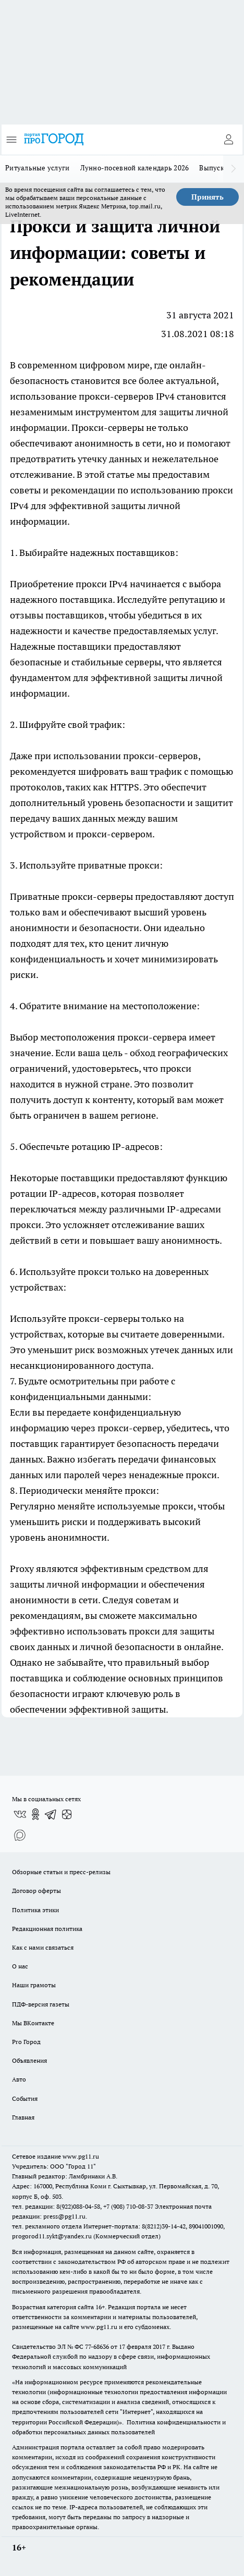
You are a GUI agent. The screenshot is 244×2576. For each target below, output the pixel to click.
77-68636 (97, 2346)
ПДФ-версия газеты (40, 2004)
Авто (19, 2079)
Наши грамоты (34, 1985)
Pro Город (26, 2042)
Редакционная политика (47, 1929)
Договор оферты (36, 1890)
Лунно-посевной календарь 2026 (134, 167)
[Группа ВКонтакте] (20, 1814)
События (25, 2098)
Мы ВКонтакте (33, 2023)
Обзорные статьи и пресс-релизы (61, 1872)
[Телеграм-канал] (51, 1814)
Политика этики (35, 1910)
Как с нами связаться (43, 1947)
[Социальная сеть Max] (20, 1835)
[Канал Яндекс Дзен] (67, 1814)
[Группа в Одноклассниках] (35, 1814)
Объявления (29, 2060)
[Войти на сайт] (228, 139)
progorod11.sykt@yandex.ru (52, 2236)
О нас (20, 1966)
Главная (23, 2117)
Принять (207, 197)
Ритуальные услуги (37, 167)
